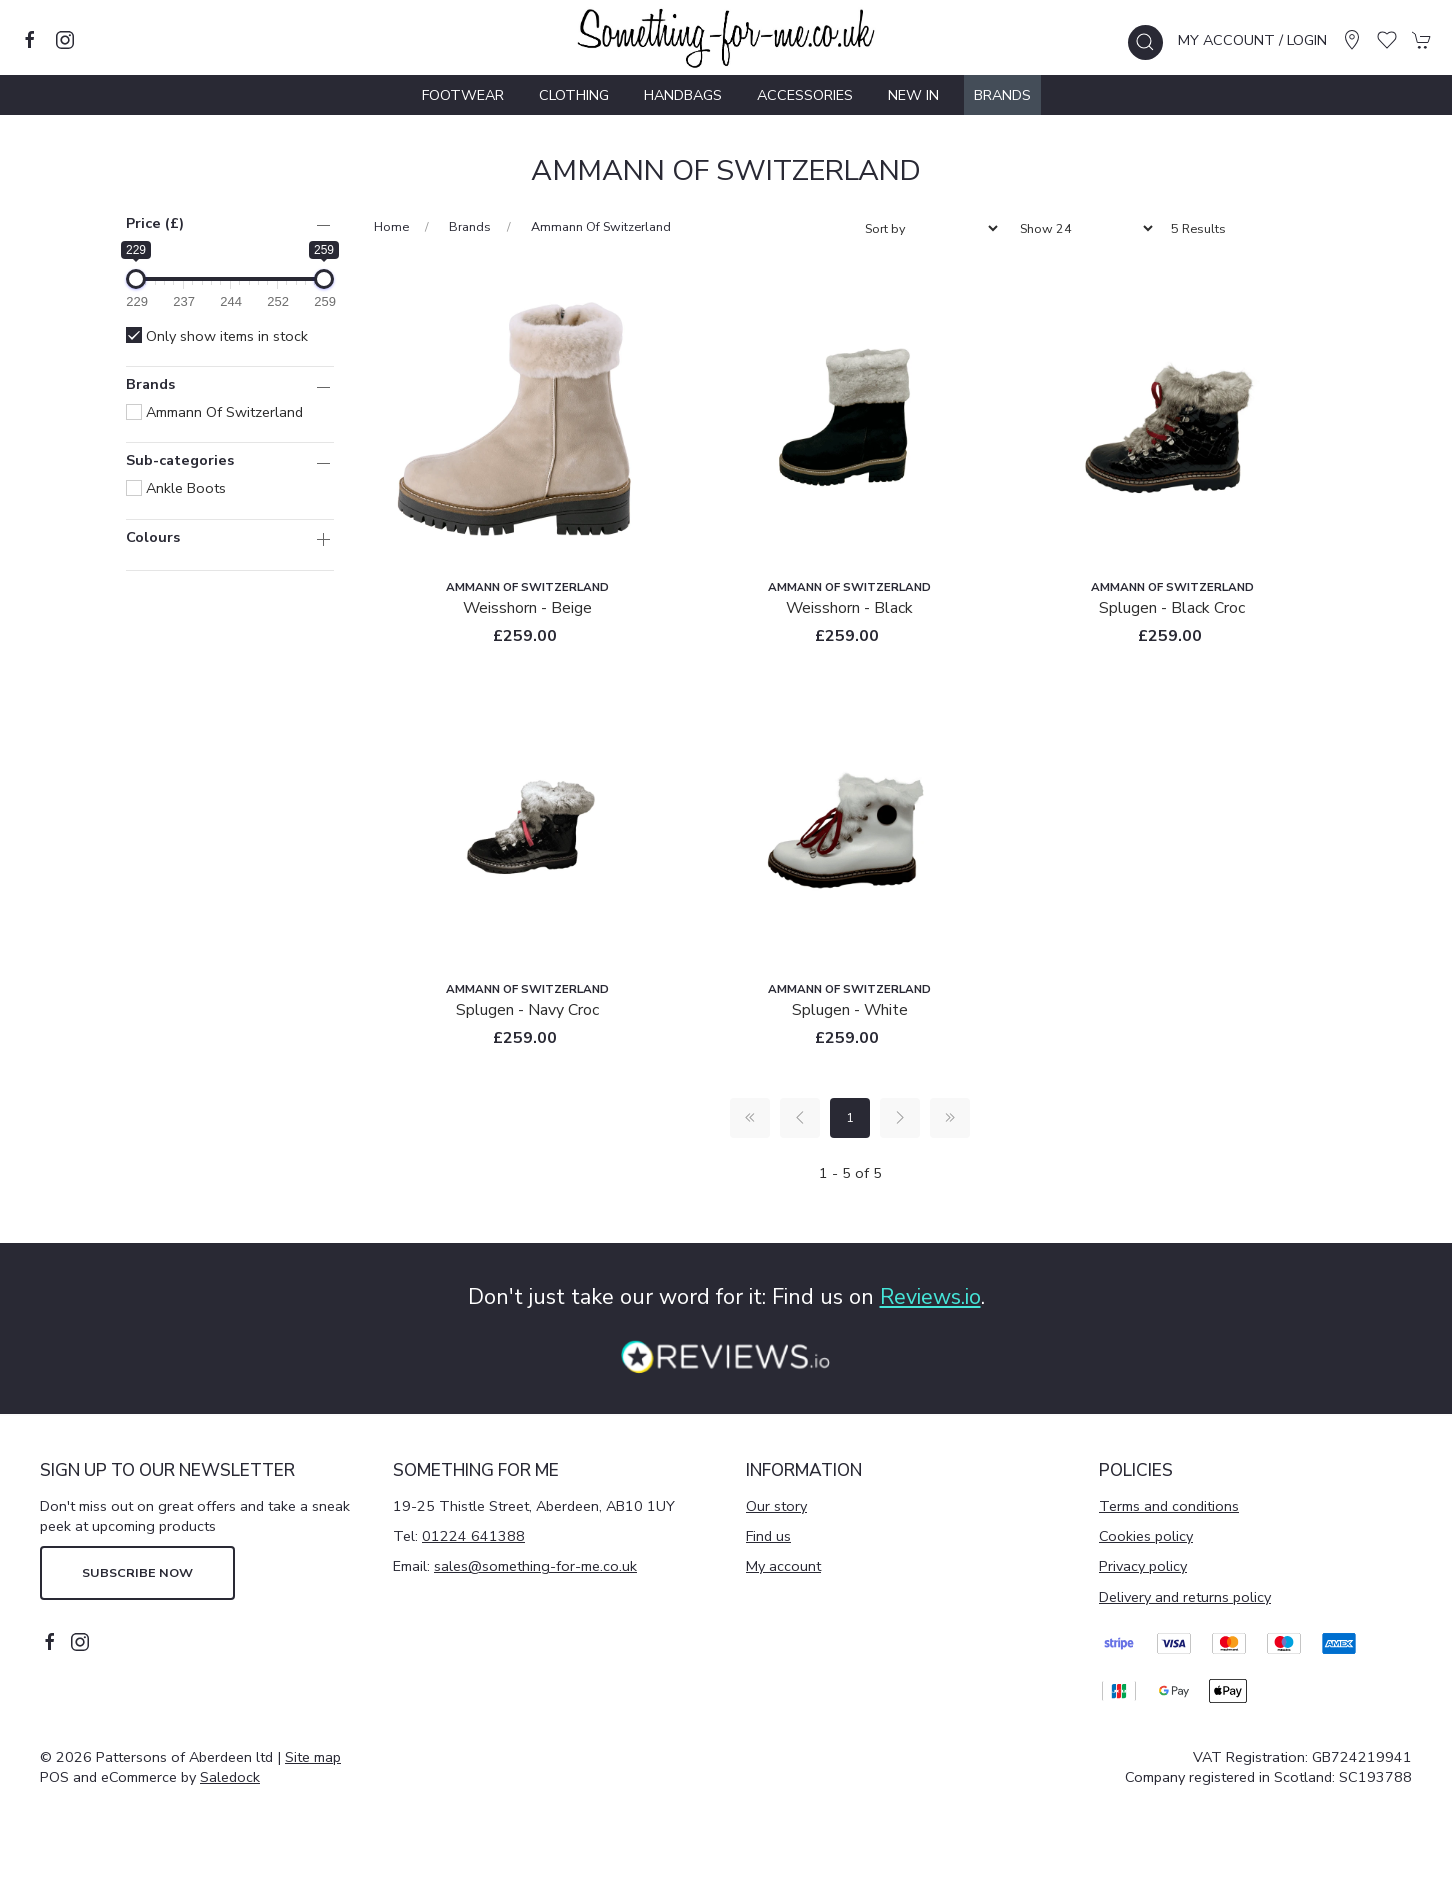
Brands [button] (150, 385)
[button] (1145, 42)
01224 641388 (473, 1536)
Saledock (230, 1777)
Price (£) (155, 223)
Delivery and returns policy (1185, 1597)
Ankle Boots (176, 488)
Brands (1002, 95)
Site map (313, 1757)
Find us (768, 1536)
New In (913, 95)
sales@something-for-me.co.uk (535, 1566)
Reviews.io (930, 1297)
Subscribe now (137, 1572)
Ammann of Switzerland (214, 412)
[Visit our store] (1352, 40)
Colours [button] (153, 538)
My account (783, 1566)
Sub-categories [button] (180, 461)
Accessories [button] (805, 95)
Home (391, 226)
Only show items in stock (217, 336)
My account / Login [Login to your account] (1252, 40)
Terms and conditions (1169, 1506)
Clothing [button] (574, 95)
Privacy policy (1143, 1566)
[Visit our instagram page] (65, 40)
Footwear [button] (463, 95)
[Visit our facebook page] (30, 40)
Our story (776, 1506)
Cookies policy (1146, 1536)
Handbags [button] (683, 95)
